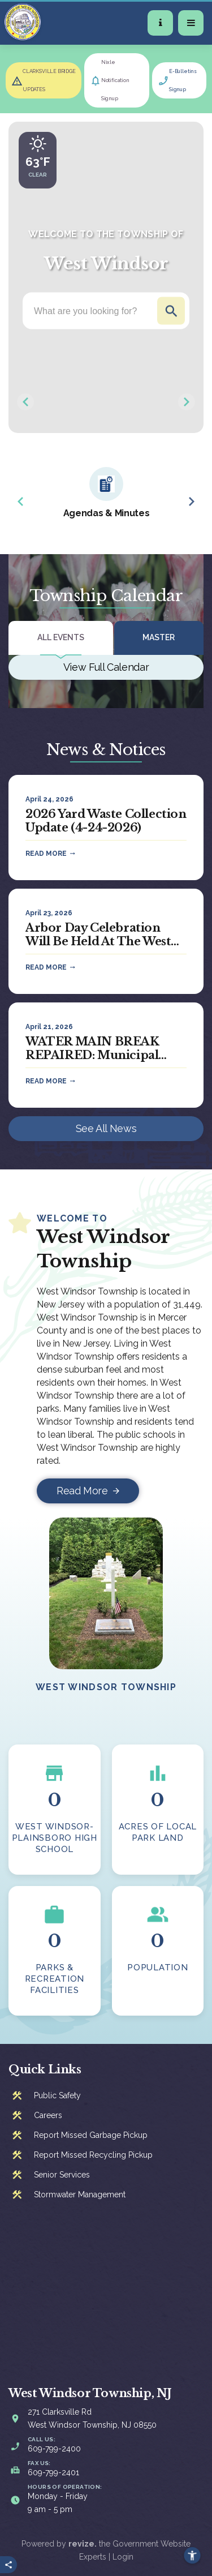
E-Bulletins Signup (183, 80)
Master (158, 637)
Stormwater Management (80, 2194)
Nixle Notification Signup (115, 80)
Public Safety (57, 2095)
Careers (48, 2115)
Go (171, 311)
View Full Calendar (106, 667)
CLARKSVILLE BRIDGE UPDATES (49, 80)
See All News (106, 1128)
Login (123, 2556)
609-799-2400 (54, 2448)
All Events (60, 637)
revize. (82, 2543)
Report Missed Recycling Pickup (93, 2154)
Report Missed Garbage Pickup (91, 2135)
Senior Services (62, 2174)
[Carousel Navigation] (106, 401)
